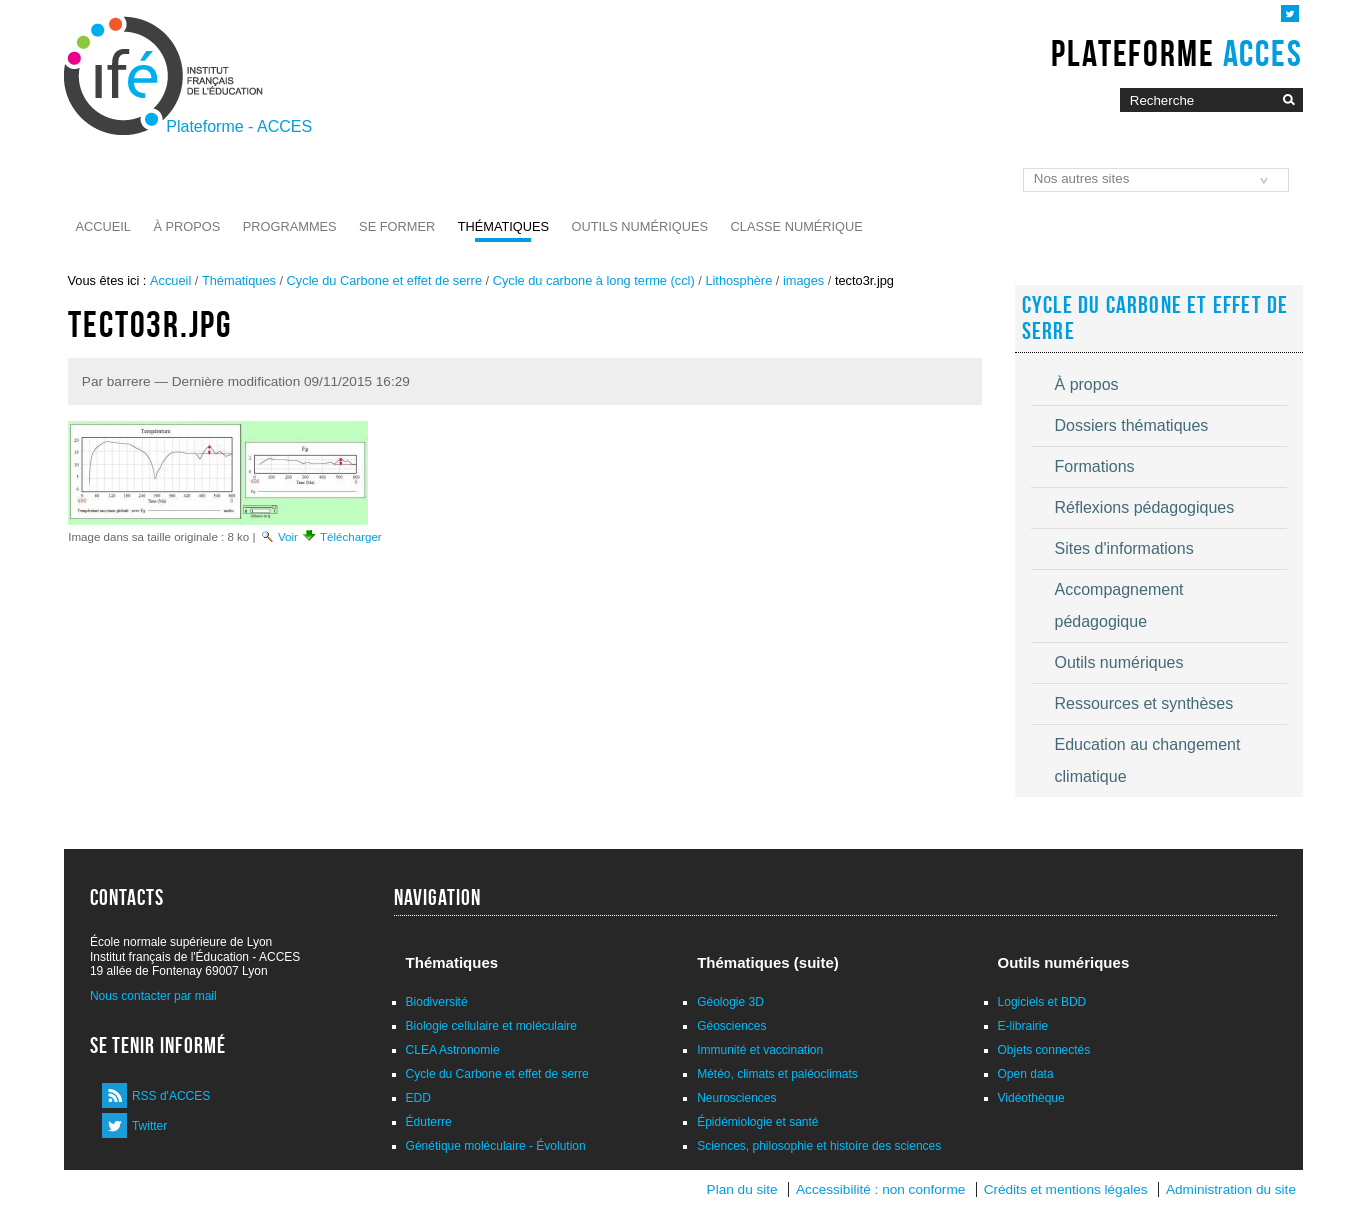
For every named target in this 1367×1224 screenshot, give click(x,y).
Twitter (149, 1126)
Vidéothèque (1031, 1098)
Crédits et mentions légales (1066, 1189)
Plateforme (1176, 53)
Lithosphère (738, 280)
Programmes (290, 226)
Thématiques (503, 226)
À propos (186, 226)
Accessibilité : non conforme (880, 1189)
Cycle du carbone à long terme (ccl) (594, 280)
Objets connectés (1044, 1050)
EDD (418, 1098)
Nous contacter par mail (153, 996)
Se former (397, 226)
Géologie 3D (730, 1002)
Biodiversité (437, 1002)
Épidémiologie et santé (757, 1122)
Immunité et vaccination (760, 1050)
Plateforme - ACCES (239, 126)
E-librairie (1023, 1026)
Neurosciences (736, 1098)
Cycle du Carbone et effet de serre (384, 280)
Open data (1026, 1074)
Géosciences (731, 1026)
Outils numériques (640, 226)
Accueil (103, 226)
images (803, 280)
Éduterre (429, 1122)
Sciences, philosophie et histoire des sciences (819, 1146)
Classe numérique (797, 226)
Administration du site (1231, 1189)
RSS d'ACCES (171, 1096)
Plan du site (742, 1189)
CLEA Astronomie (453, 1050)
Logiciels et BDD (1042, 1002)
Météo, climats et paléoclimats (777, 1074)
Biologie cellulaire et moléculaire (491, 1026)
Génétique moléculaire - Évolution (496, 1146)
